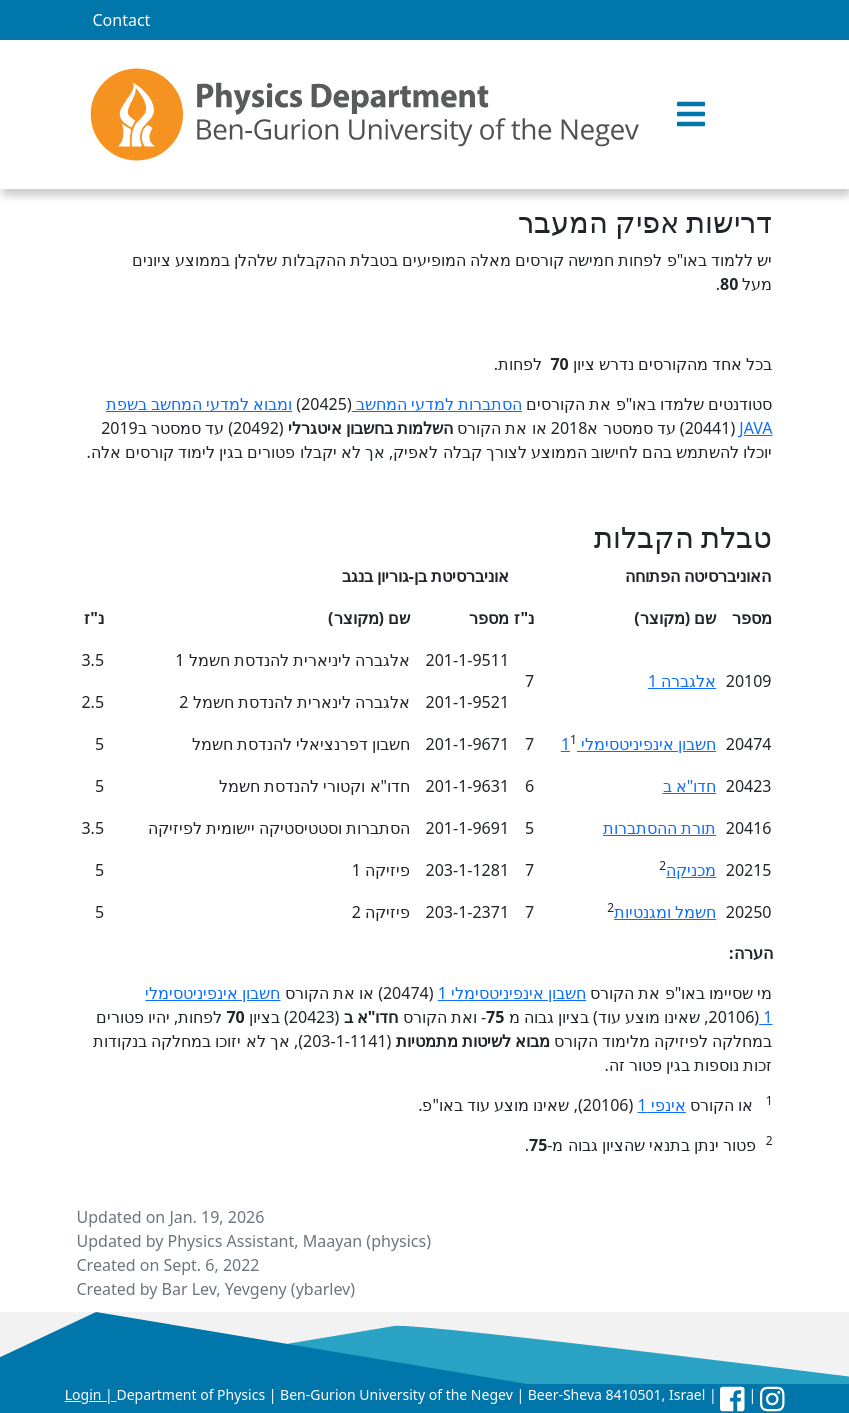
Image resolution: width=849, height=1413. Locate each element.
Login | (91, 1394)
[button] (691, 115)
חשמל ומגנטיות (665, 912)
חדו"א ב (690, 786)
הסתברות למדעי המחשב (437, 404)
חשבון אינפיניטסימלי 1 (638, 744)
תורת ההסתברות (659, 828)
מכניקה (691, 870)
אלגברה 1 (682, 681)
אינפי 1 (661, 1105)
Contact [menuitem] (122, 20)
